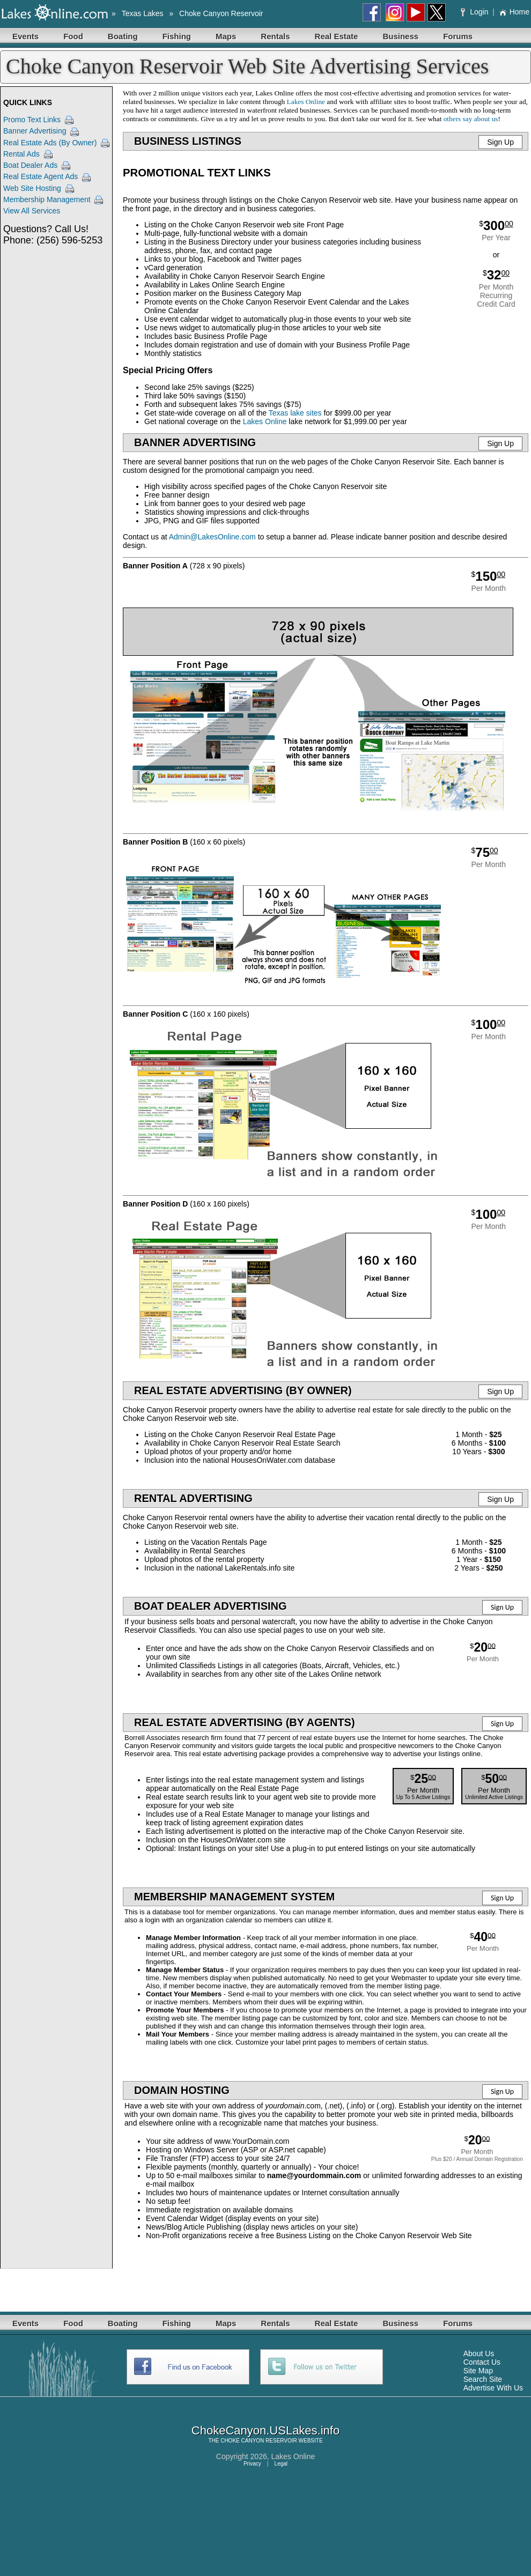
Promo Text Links (32, 119)
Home (514, 12)
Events (25, 36)
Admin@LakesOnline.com (212, 536)
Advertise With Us (493, 2387)
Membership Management (47, 199)
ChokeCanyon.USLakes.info (265, 2430)
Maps (226, 36)
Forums (458, 36)
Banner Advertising (35, 131)
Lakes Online (306, 102)
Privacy (252, 2464)
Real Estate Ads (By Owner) (50, 142)
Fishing (177, 36)
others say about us (471, 119)
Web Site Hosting (32, 188)
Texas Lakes (143, 13)
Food (73, 36)
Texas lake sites (295, 413)
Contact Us (481, 2362)
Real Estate (336, 36)
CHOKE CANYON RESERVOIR (258, 2441)
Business (400, 36)
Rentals (275, 36)
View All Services (31, 210)
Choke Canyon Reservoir (221, 13)
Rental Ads (21, 154)
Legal (281, 2464)
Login (475, 12)
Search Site (482, 2379)
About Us (479, 2353)
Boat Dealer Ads (30, 165)
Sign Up (500, 142)
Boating (123, 36)
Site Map (478, 2370)
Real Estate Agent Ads (40, 176)
